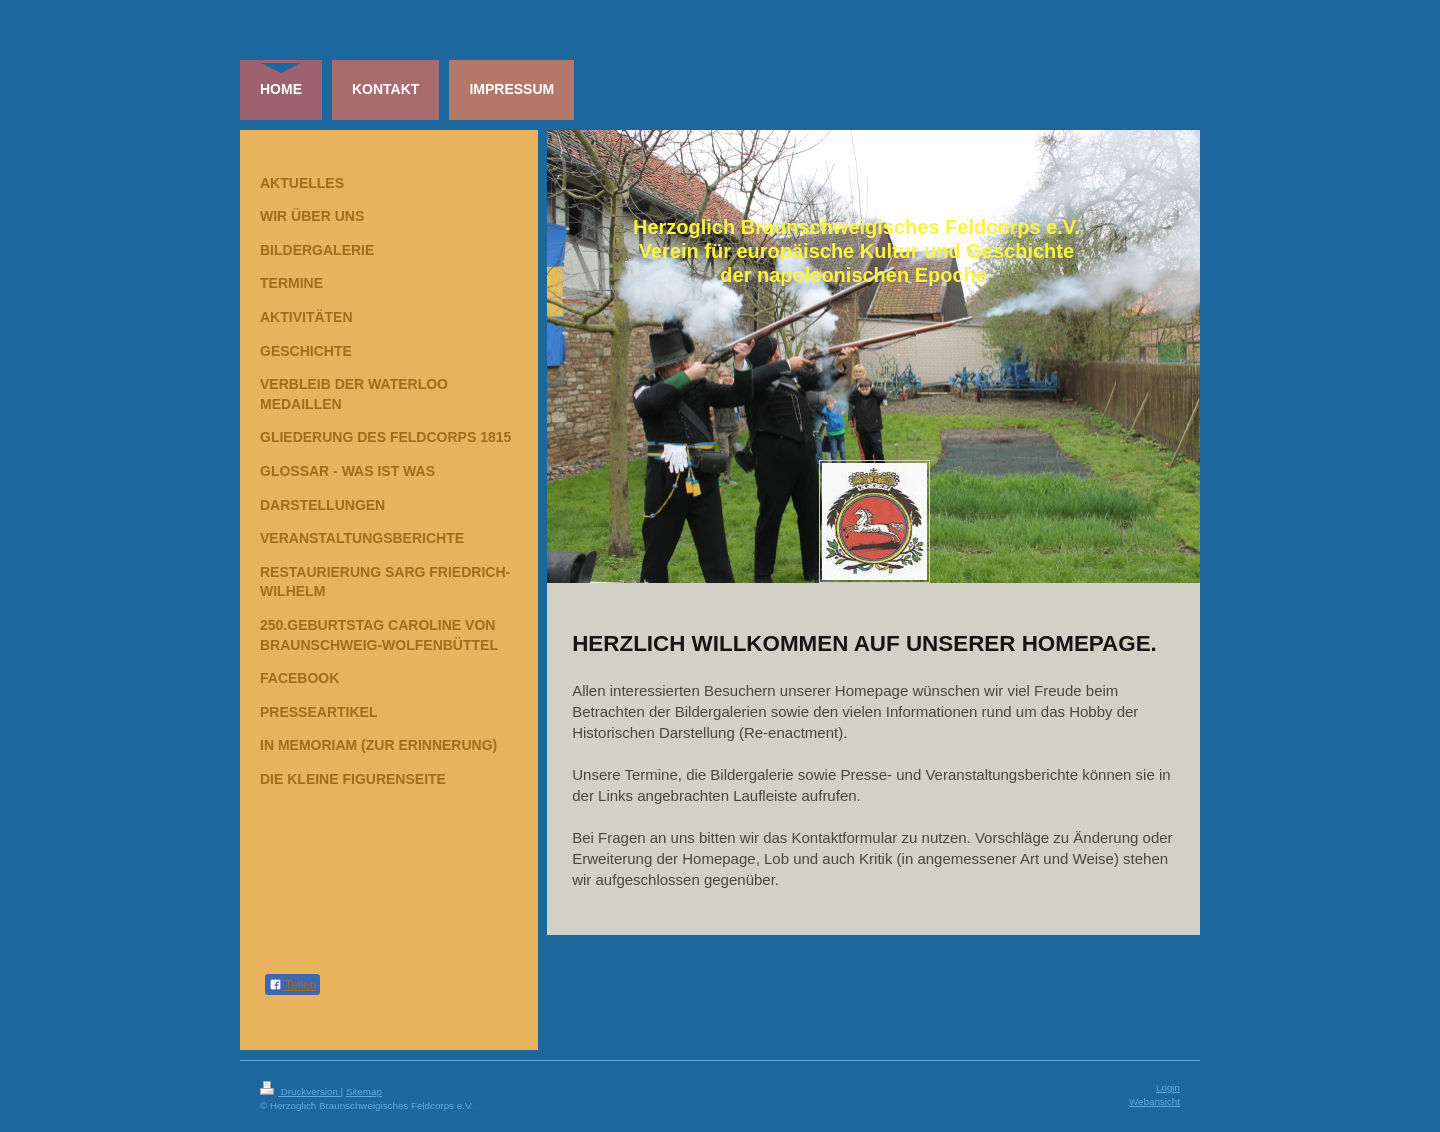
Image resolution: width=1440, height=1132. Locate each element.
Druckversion (300, 1091)
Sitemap (364, 1091)
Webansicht (1154, 1101)
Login (1168, 1087)
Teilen (292, 985)
